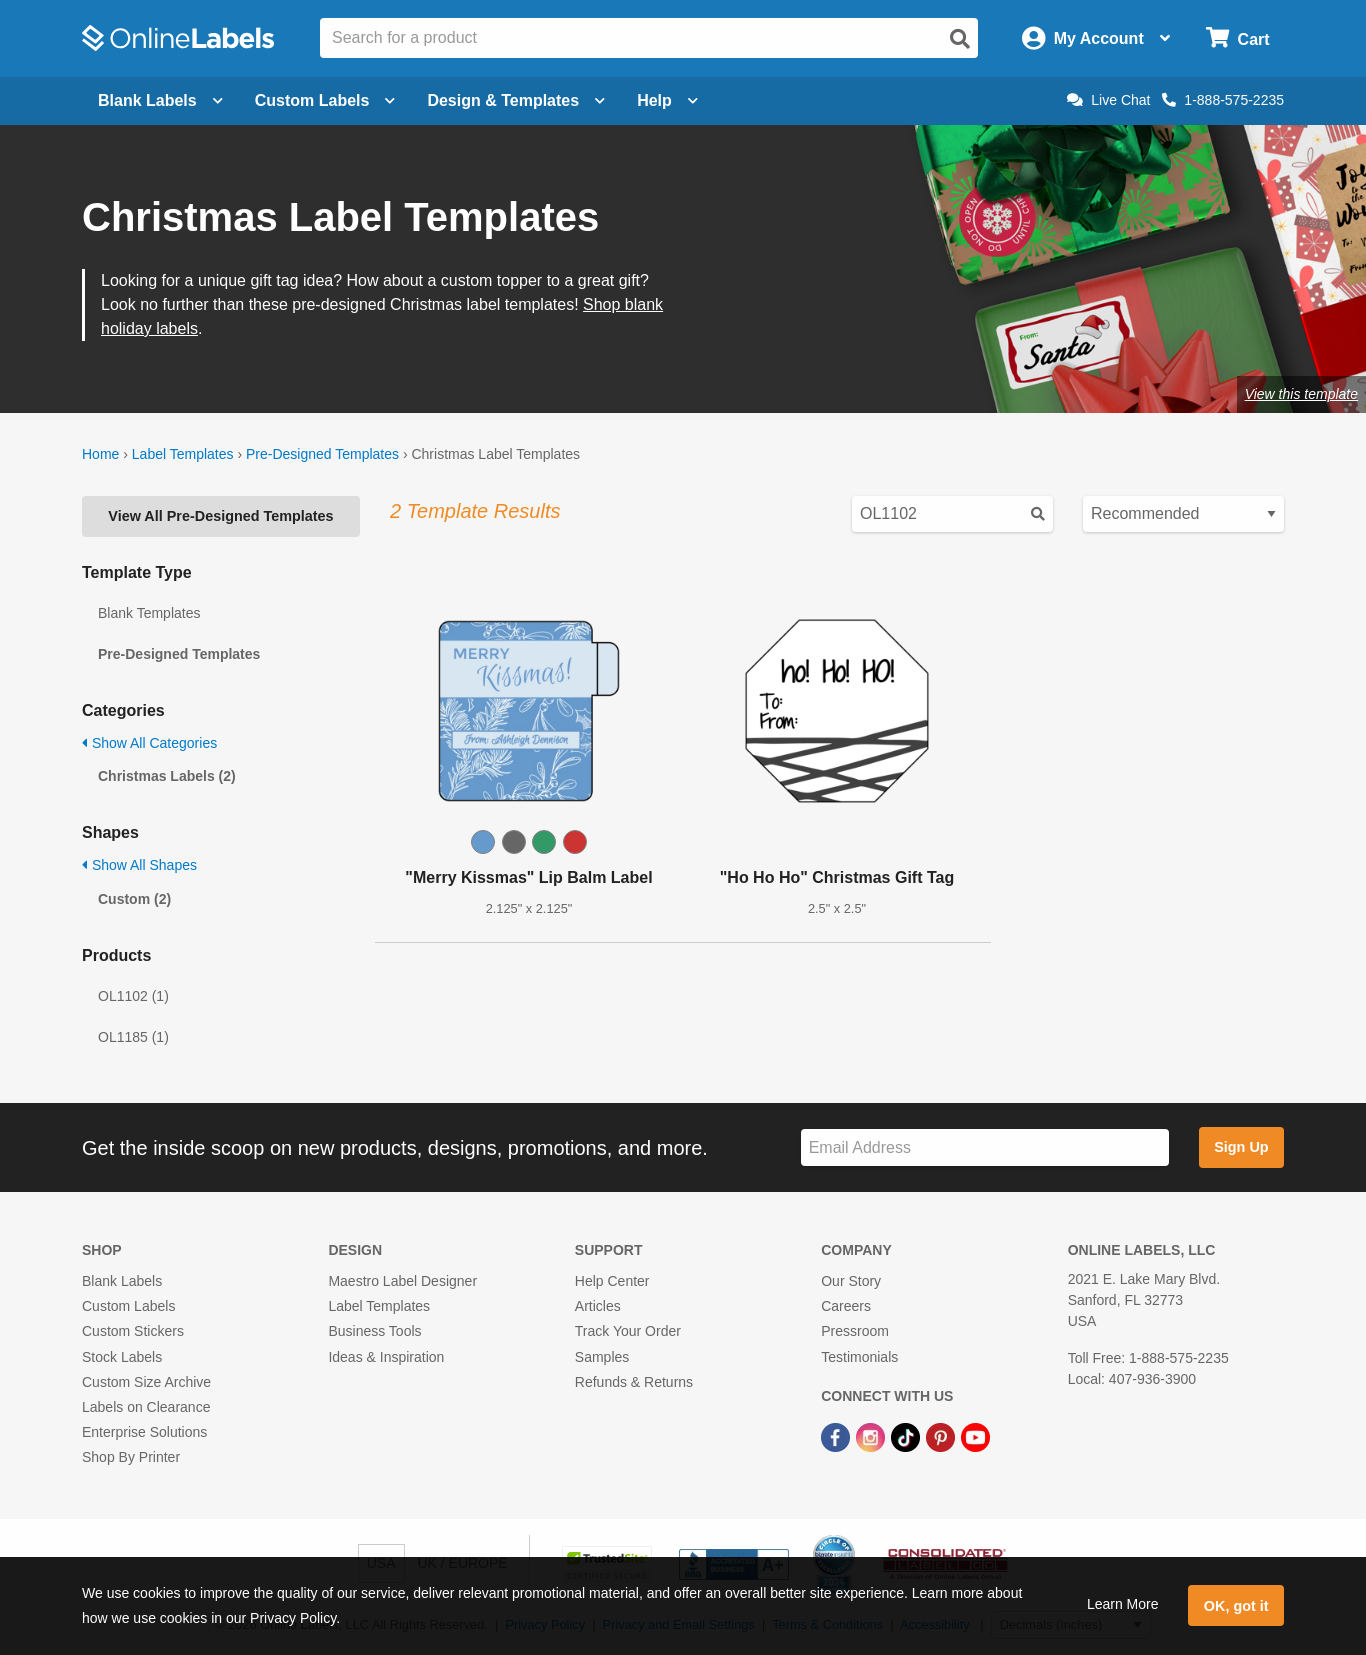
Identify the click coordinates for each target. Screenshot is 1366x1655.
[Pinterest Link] (942, 1436)
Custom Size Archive (146, 1382)
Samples (602, 1357)
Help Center (612, 1281)
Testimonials (859, 1357)
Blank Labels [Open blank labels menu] (160, 100)
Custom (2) (134, 899)
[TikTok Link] (907, 1436)
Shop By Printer (131, 1457)
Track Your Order (628, 1331)
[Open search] (960, 39)
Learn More (1123, 1604)
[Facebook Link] (837, 1436)
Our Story (851, 1281)
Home (100, 454)
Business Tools (374, 1331)
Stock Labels (122, 1357)
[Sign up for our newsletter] (985, 1147)
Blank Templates (149, 613)
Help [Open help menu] (667, 100)
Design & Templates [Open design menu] (516, 100)
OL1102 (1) (133, 996)
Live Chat (1108, 100)
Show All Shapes (139, 865)
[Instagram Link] (872, 1436)
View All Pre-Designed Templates (220, 516)
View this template (1301, 394)
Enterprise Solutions (144, 1432)
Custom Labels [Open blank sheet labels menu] (325, 100)
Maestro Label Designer (402, 1281)
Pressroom (855, 1331)
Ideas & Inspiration (386, 1357)
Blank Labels (122, 1281)
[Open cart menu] (1237, 38)
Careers (846, 1306)
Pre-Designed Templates (322, 454)
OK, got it (1236, 1606)
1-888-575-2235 (1223, 100)
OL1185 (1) (133, 1037)
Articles (598, 1306)
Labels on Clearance (146, 1407)
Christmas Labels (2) (167, 776)
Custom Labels (128, 1306)
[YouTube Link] (975, 1436)
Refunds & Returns (634, 1382)
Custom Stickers (133, 1331)
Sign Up (1241, 1147)
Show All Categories (149, 743)
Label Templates (183, 454)
